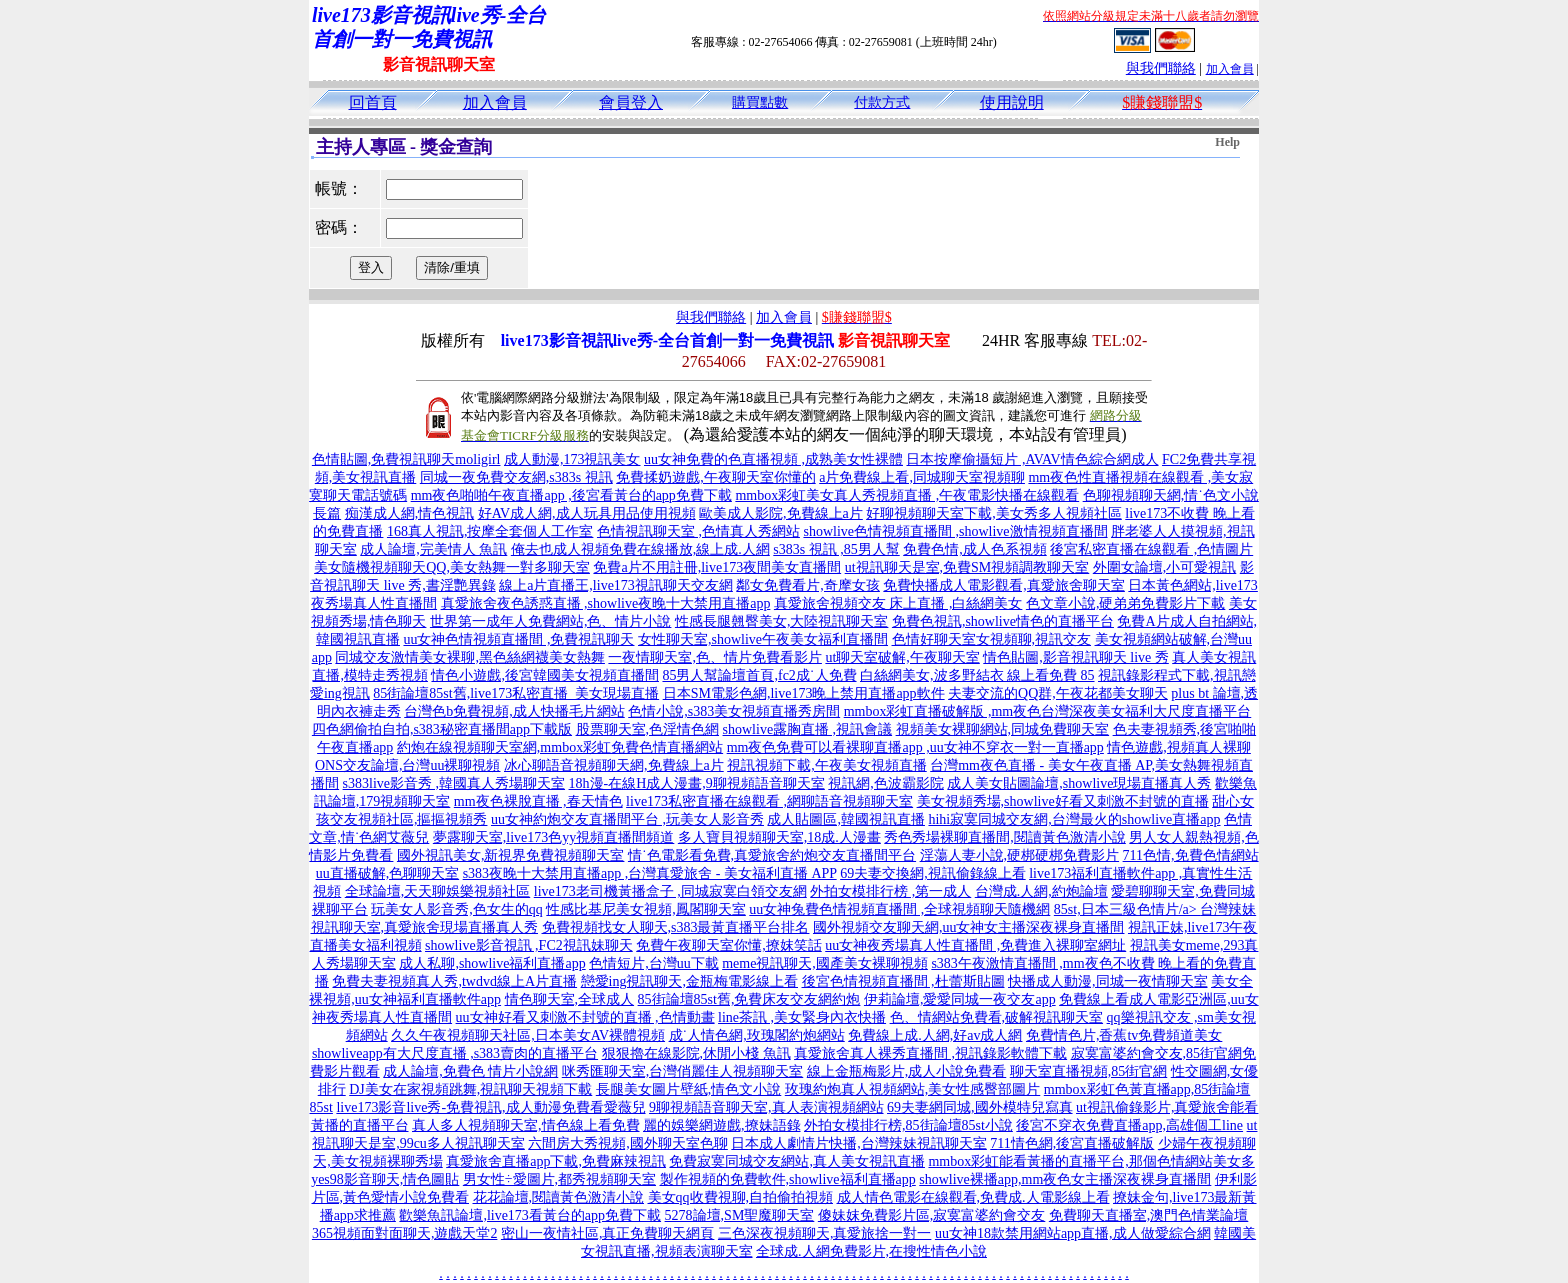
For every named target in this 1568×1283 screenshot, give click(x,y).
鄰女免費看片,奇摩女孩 (808, 585)
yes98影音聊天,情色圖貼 (385, 1179)
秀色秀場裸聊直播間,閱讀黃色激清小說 (1005, 837)
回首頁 (373, 102)
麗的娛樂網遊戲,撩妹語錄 (722, 1125)
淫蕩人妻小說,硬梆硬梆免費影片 (1020, 855)
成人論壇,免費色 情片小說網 (470, 1071)
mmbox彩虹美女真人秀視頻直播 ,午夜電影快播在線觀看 (907, 495)
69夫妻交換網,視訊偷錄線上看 (933, 873)
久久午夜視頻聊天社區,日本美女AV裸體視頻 (528, 1035)
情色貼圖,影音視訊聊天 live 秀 (1076, 657)
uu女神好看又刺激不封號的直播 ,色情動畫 (585, 1017)
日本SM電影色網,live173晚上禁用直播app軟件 (804, 693)
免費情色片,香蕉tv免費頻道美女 (1124, 1035)
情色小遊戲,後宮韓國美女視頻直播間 (545, 675)
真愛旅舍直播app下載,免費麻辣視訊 (556, 1161)
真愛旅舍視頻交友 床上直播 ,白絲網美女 (898, 603)
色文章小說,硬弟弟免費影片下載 (1126, 603)
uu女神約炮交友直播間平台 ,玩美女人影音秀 (627, 819)
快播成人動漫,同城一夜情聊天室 (1108, 981)
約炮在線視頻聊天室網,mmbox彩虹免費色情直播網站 (560, 747)
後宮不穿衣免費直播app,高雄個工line (1129, 1125)
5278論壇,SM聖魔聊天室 (740, 1215)
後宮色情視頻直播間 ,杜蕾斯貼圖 (903, 981)
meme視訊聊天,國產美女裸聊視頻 (825, 963)
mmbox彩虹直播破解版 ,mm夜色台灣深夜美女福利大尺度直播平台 (1048, 711)
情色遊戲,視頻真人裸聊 (1179, 747)
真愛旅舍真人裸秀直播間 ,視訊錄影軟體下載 (930, 1053)
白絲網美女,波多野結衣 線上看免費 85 (977, 675)
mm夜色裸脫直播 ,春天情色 (538, 801)
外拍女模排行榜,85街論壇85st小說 (908, 1125)
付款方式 (882, 102)
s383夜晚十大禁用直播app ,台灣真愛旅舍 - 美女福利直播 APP (650, 873)
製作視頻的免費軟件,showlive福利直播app (788, 1179)
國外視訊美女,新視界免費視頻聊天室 (511, 855)
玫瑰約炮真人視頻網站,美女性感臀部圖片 (913, 1089)
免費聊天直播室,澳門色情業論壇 (1149, 1215)
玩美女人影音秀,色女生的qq (457, 909)
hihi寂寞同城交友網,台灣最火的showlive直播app (1074, 819)
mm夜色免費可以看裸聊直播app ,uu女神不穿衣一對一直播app (915, 747)
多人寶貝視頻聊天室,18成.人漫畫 (779, 837)
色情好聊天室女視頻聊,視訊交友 (992, 639)
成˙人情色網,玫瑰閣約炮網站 (757, 1035)
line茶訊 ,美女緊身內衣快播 (802, 1017)
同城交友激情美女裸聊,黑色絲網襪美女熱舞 (470, 657)
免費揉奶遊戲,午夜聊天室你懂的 (716, 477)
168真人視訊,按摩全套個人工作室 (490, 531)
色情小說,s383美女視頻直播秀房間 (734, 711)
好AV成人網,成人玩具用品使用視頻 (587, 513)
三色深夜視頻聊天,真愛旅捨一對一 (825, 1233)
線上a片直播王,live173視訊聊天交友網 (616, 585)
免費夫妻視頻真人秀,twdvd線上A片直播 (454, 981)
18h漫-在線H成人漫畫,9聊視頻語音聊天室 (697, 783)
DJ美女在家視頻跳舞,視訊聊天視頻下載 (470, 1089)
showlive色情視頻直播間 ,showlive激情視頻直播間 (955, 531)
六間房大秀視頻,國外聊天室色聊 (628, 1143)
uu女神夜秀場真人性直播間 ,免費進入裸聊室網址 (975, 945)
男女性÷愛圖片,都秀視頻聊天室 (559, 1179)
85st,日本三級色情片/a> (1127, 909)
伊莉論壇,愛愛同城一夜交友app (960, 999)
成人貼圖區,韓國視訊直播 (846, 819)
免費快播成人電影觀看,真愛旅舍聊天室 (1004, 585)
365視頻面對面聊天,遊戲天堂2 (405, 1233)
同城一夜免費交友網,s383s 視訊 (516, 477)
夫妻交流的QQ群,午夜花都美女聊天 (1058, 693)
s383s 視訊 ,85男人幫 (836, 549)
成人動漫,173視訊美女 (572, 459)
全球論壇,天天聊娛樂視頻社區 (438, 891)
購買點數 (760, 102)
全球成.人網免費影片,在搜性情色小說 (871, 1251)
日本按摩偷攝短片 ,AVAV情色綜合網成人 (1032, 459)
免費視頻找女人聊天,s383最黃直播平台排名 (676, 927)
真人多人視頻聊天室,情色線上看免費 (526, 1125)
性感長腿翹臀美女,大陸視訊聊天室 (782, 621)
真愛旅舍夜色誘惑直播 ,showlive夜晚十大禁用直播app (606, 603)
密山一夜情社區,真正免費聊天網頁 (608, 1233)
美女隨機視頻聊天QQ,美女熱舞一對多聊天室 (452, 567)
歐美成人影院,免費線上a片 (781, 513)
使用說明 (1012, 102)
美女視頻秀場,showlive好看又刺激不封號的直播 (1063, 801)
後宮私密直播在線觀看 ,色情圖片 (1151, 549)
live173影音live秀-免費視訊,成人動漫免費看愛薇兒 (490, 1107)
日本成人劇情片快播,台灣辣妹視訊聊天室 (859, 1143)
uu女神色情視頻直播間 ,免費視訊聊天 (518, 639)
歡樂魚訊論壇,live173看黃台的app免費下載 (530, 1215)
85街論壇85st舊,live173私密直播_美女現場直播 (516, 693)
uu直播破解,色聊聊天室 (388, 873)
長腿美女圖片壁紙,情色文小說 (689, 1089)
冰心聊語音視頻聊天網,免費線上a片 (614, 765)
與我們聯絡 (1161, 68)
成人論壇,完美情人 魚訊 (433, 549)
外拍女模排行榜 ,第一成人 (890, 891)
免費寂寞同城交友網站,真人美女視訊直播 (797, 1161)
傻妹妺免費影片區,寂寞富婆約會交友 (932, 1215)
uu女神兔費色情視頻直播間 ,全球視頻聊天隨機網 (899, 909)
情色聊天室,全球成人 (570, 999)
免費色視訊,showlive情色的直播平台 (1003, 621)
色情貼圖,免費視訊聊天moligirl (406, 459)
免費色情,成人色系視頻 (975, 549)
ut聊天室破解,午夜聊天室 (902, 657)
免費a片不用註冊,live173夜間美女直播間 (717, 567)
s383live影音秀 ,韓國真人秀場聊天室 (454, 783)
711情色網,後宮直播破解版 (1072, 1143)
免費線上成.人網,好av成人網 (935, 1035)
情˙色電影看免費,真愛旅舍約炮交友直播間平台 (772, 855)
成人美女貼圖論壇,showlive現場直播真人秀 (1079, 783)
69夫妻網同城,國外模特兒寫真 (980, 1107)
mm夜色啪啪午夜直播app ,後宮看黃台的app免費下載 (571, 495)
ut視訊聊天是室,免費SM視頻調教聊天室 (967, 567)
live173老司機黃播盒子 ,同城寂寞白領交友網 (670, 891)
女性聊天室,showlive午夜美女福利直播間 (763, 639)
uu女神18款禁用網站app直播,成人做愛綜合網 (1073, 1233)
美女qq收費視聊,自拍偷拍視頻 (741, 1197)
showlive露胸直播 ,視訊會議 (808, 729)
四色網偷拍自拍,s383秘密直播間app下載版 (442, 729)
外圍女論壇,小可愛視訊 (1165, 567)
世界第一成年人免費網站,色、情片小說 (551, 621)
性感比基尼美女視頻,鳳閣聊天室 (646, 909)
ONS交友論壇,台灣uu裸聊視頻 (408, 765)
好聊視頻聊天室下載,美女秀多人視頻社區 (994, 513)
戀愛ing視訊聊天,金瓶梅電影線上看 (689, 981)
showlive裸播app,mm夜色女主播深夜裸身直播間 (1065, 1179)
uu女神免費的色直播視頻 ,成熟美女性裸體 (773, 459)
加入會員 (1230, 69)
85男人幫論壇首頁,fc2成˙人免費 (759, 675)
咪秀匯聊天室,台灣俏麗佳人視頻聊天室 (683, 1071)
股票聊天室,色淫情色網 (648, 729)
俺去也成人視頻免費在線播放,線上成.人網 (640, 549)
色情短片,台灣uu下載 (654, 963)
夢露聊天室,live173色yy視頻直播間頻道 (554, 837)
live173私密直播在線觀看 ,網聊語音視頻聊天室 (769, 801)
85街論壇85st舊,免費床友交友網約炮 (749, 999)
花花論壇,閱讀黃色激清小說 (559, 1197)
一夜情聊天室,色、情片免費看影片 (715, 657)
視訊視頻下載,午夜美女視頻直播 (827, 765)
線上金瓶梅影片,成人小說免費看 (907, 1071)
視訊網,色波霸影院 (886, 783)
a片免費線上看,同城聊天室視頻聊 (922, 477)
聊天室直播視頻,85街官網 (1089, 1071)
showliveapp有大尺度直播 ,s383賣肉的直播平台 (455, 1053)
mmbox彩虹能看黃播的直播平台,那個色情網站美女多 (1091, 1161)
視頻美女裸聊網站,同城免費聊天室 (1003, 729)
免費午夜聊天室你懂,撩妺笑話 (729, 945)
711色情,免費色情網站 (1191, 855)
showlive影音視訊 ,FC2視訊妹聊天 (529, 945)
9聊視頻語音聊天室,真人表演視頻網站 (766, 1107)
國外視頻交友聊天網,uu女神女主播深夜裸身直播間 (969, 927)
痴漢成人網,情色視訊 (410, 513)
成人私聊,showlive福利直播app (492, 963)
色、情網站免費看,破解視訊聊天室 (997, 1017)
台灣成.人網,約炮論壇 (1041, 891)
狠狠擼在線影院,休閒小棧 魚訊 (696, 1053)
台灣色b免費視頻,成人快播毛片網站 (514, 711)
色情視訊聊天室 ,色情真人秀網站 (698, 531)
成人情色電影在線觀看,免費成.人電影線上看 (973, 1197)
